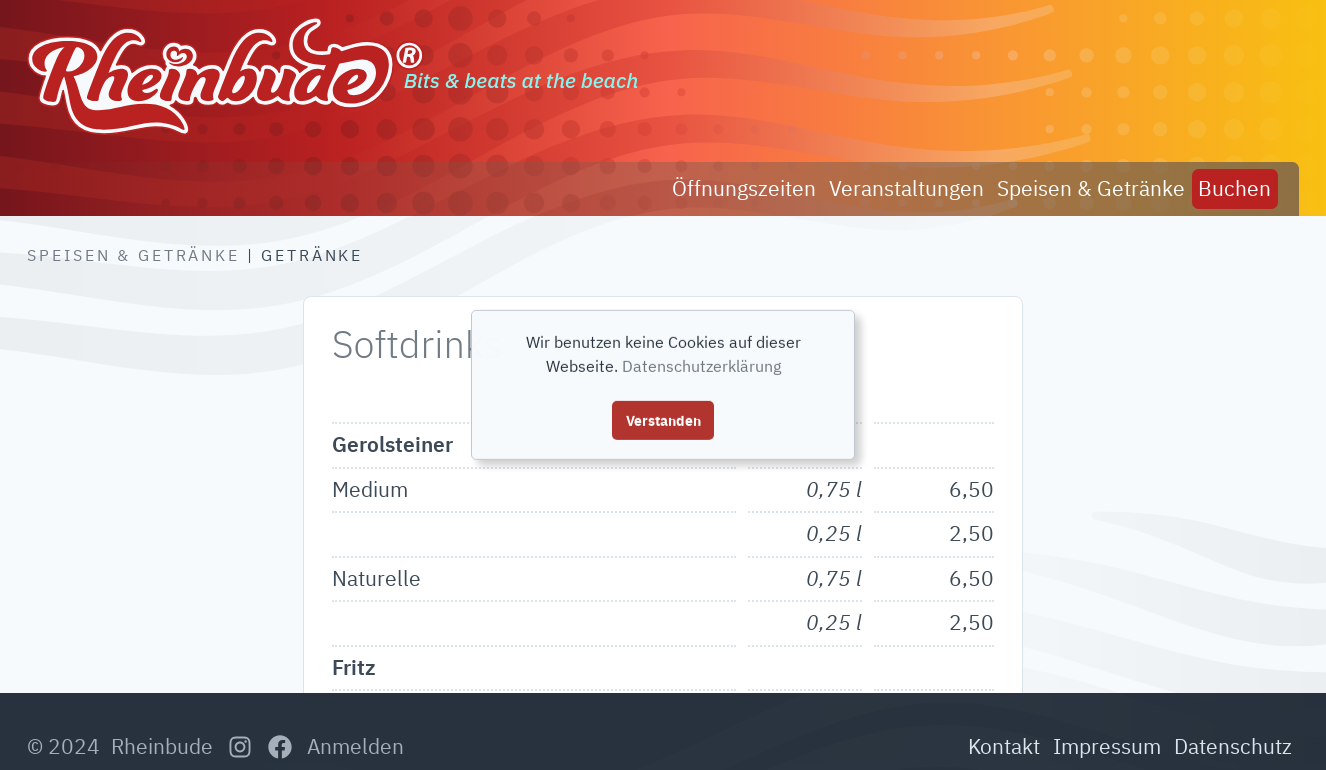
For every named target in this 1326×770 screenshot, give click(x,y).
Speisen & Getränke (133, 255)
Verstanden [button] (663, 419)
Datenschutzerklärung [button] (701, 366)
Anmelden (355, 746)
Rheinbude (162, 746)
